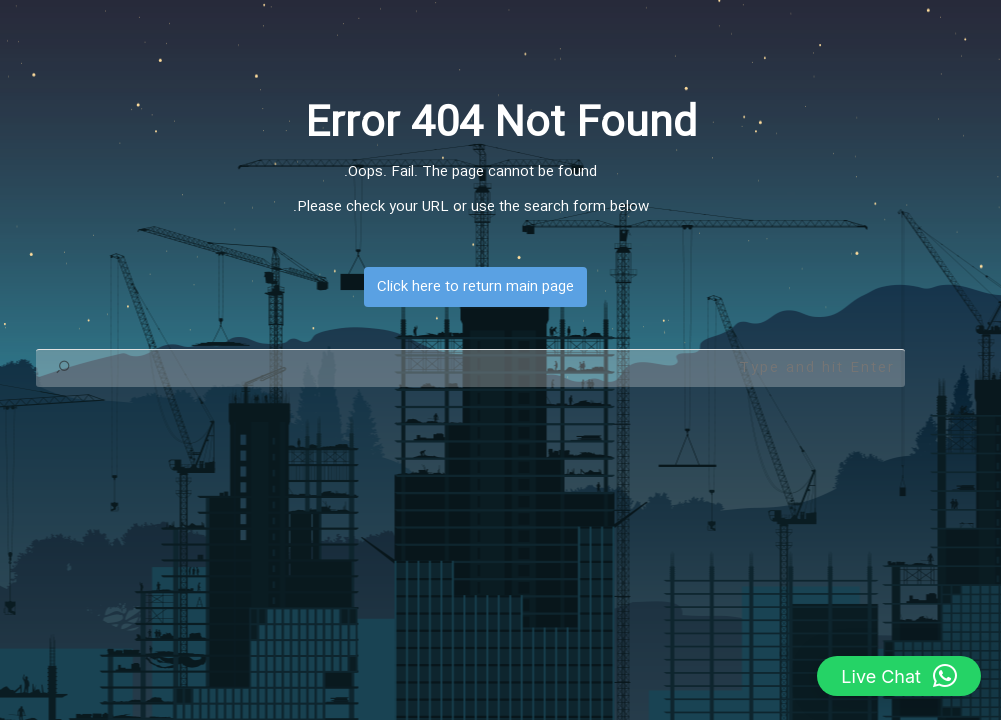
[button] (899, 676)
